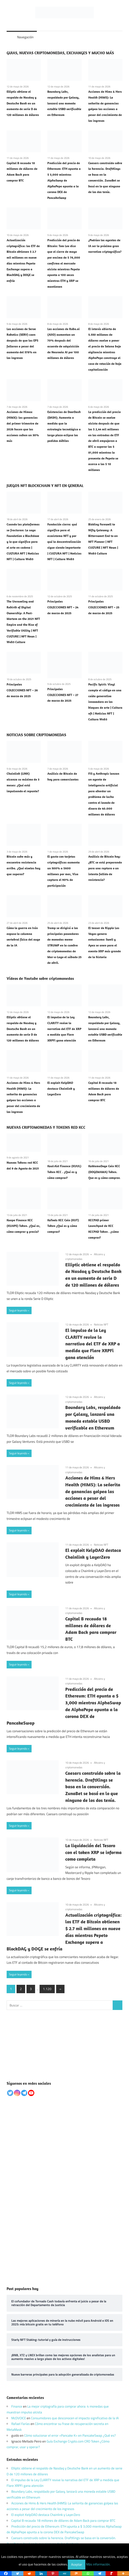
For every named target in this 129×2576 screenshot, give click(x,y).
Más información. (98, 2564)
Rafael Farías (20, 2423)
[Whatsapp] (88, 2573)
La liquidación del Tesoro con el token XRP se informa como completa (93, 1852)
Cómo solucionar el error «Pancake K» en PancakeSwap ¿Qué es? (70, 2435)
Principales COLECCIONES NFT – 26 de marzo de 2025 (22, 690)
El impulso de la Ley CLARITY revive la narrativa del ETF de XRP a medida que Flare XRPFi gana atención (64, 1028)
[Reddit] (29, 2573)
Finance (16, 2406)
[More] (123, 2573)
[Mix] (76, 2573)
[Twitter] (17, 2573)
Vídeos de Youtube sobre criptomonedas (40, 978)
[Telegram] (99, 2573)
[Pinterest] (53, 2573)
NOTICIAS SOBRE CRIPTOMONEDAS (36, 734)
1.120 (47, 1988)
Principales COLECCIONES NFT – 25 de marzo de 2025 (103, 607)
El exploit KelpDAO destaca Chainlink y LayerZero (61, 1088)
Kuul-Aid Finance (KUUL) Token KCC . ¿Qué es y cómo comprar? (64, 1172)
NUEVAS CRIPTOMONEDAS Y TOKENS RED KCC (46, 1127)
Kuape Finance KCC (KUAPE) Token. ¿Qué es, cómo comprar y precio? (23, 1226)
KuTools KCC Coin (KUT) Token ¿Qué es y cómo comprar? (63, 1226)
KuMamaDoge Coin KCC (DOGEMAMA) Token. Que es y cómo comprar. (104, 1172)
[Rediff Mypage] (111, 2573)
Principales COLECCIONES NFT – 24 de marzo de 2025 (62, 607)
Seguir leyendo (18, 1310)
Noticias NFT (101, 1324)
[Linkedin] (41, 2573)
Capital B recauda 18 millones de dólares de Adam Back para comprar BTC (63, 2520)
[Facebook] (6, 2573)
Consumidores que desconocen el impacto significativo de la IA (75, 2418)
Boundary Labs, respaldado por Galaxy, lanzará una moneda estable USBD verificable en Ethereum (64, 103)
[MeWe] (64, 2573)
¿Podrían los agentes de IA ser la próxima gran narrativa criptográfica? (104, 246)
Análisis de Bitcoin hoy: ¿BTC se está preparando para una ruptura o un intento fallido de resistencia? (105, 868)
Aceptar (76, 2564)
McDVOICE (18, 2418)
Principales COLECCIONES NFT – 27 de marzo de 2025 (62, 695)
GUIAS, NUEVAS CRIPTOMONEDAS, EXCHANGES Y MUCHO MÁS (60, 52)
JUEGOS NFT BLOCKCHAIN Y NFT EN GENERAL (45, 485)
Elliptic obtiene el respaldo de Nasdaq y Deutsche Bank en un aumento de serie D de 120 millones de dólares (23, 103)
